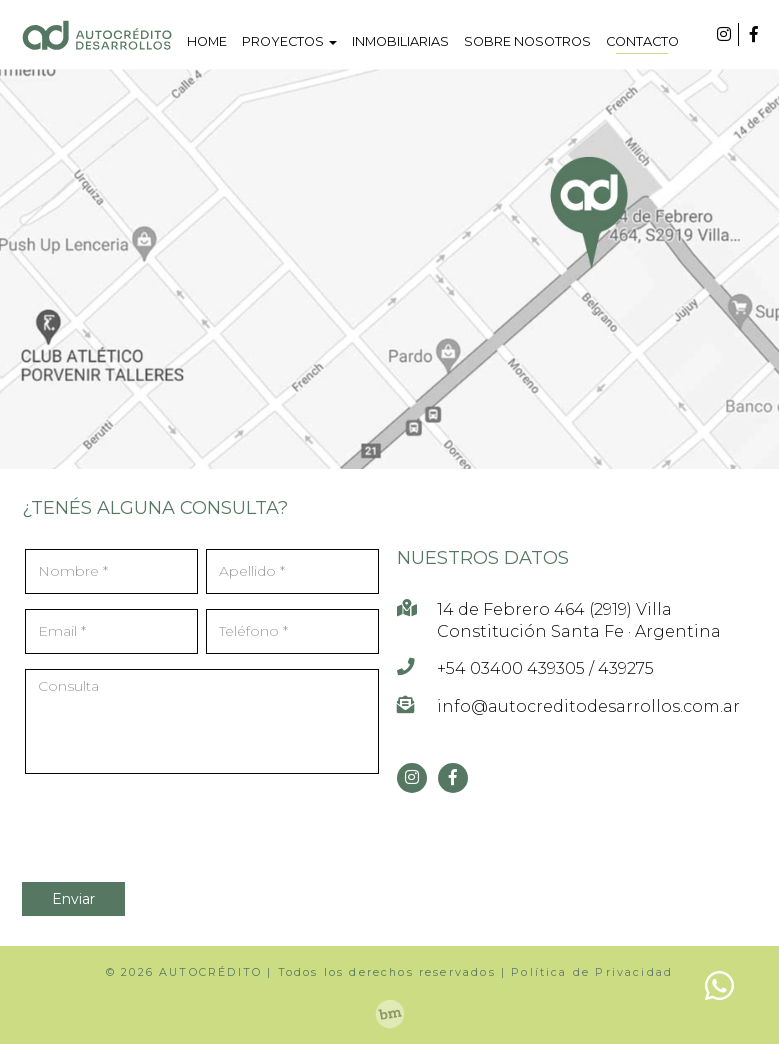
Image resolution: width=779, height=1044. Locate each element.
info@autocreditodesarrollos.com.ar (588, 706)
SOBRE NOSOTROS (527, 41)
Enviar (73, 899)
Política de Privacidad (592, 972)
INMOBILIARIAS (400, 41)
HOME (207, 41)
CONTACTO (642, 41)
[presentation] (143, 819)
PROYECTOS (289, 41)
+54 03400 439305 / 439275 (545, 668)
